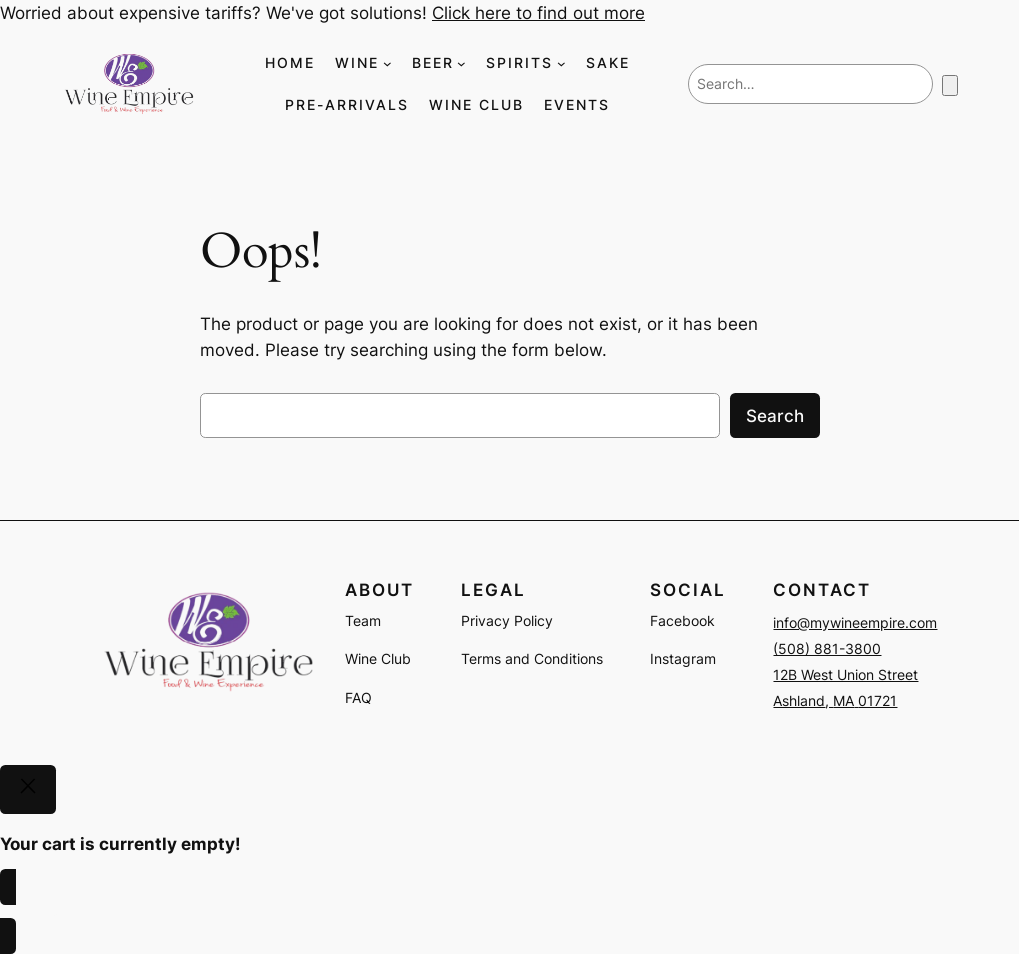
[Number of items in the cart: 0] (950, 85)
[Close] (28, 790)
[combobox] (810, 84)
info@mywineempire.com (855, 622)
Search (775, 416)
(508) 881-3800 (827, 648)
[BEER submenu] (461, 62)
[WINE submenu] (387, 62)
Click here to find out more (538, 13)
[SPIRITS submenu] (561, 62)
